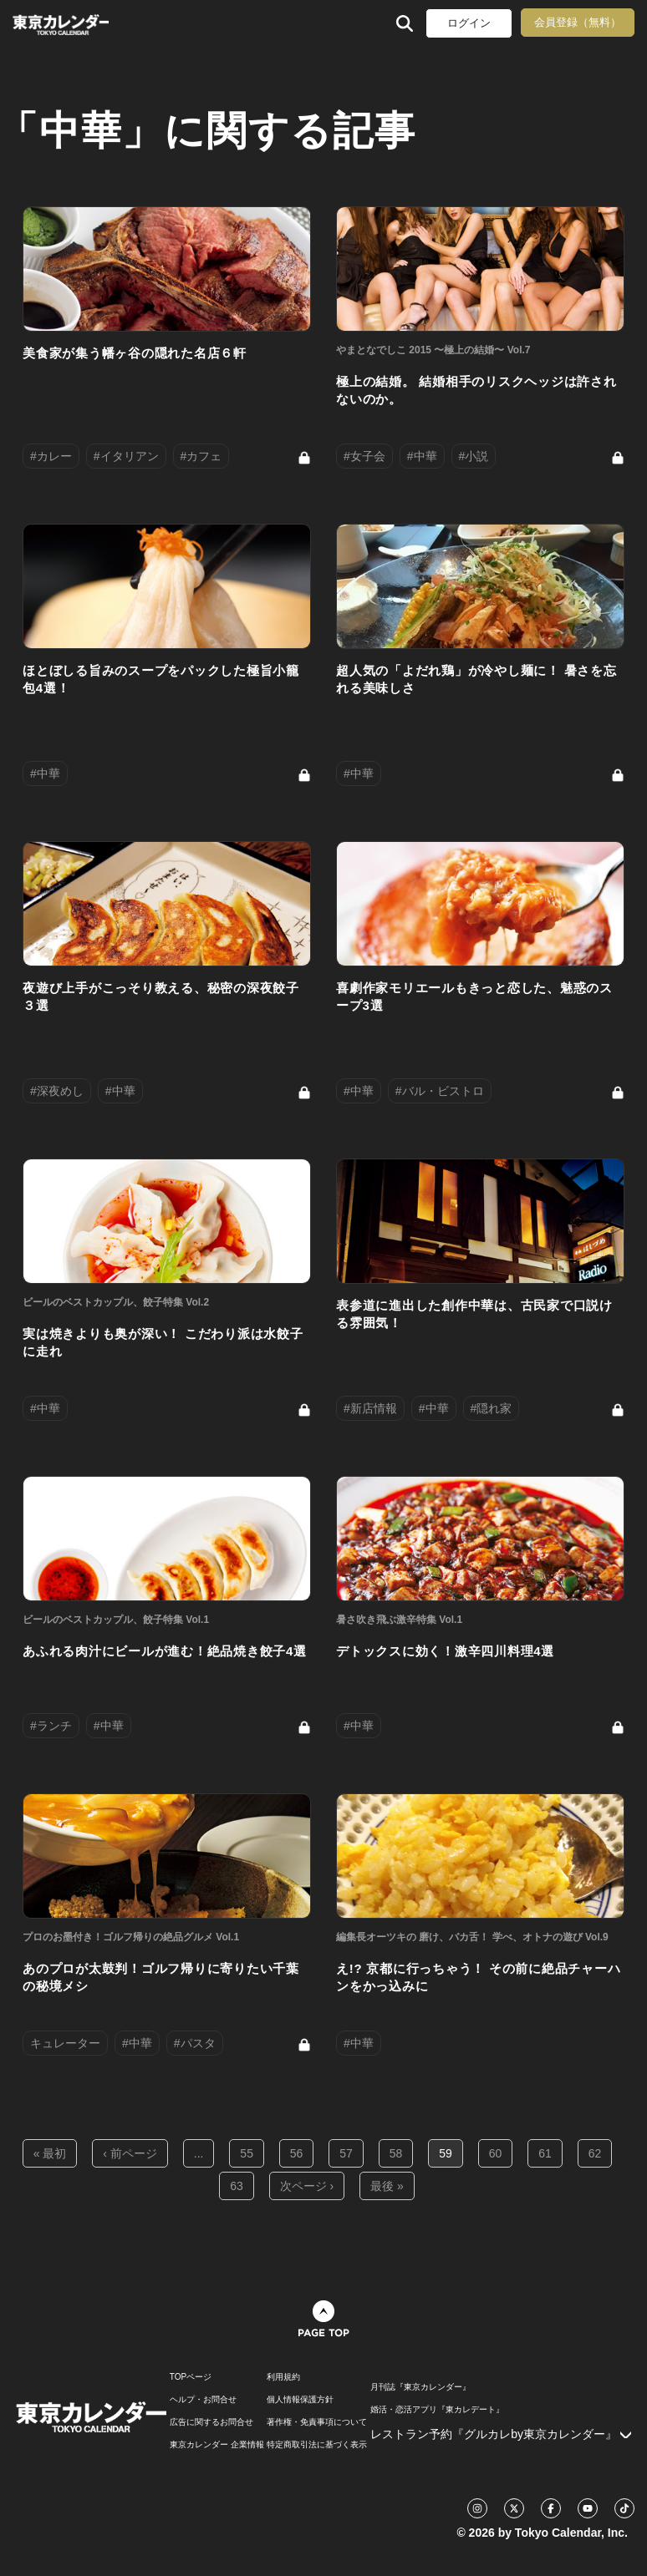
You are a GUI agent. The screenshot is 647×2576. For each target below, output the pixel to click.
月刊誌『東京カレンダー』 (420, 2387)
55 (246, 2153)
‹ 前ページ (130, 2153)
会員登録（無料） (577, 22)
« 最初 (50, 2153)
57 (346, 2153)
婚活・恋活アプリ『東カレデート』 (437, 2410)
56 (296, 2153)
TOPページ (190, 2377)
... (199, 2153)
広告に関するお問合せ (211, 2422)
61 (545, 2153)
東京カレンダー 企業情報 (217, 2445)
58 (396, 2153)
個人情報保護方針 (300, 2400)
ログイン (469, 23)
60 (495, 2153)
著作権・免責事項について (317, 2422)
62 (595, 2153)
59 (445, 2153)
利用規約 (283, 2377)
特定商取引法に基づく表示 (317, 2445)
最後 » (387, 2186)
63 (236, 2186)
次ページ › (307, 2186)
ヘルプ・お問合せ (203, 2400)
